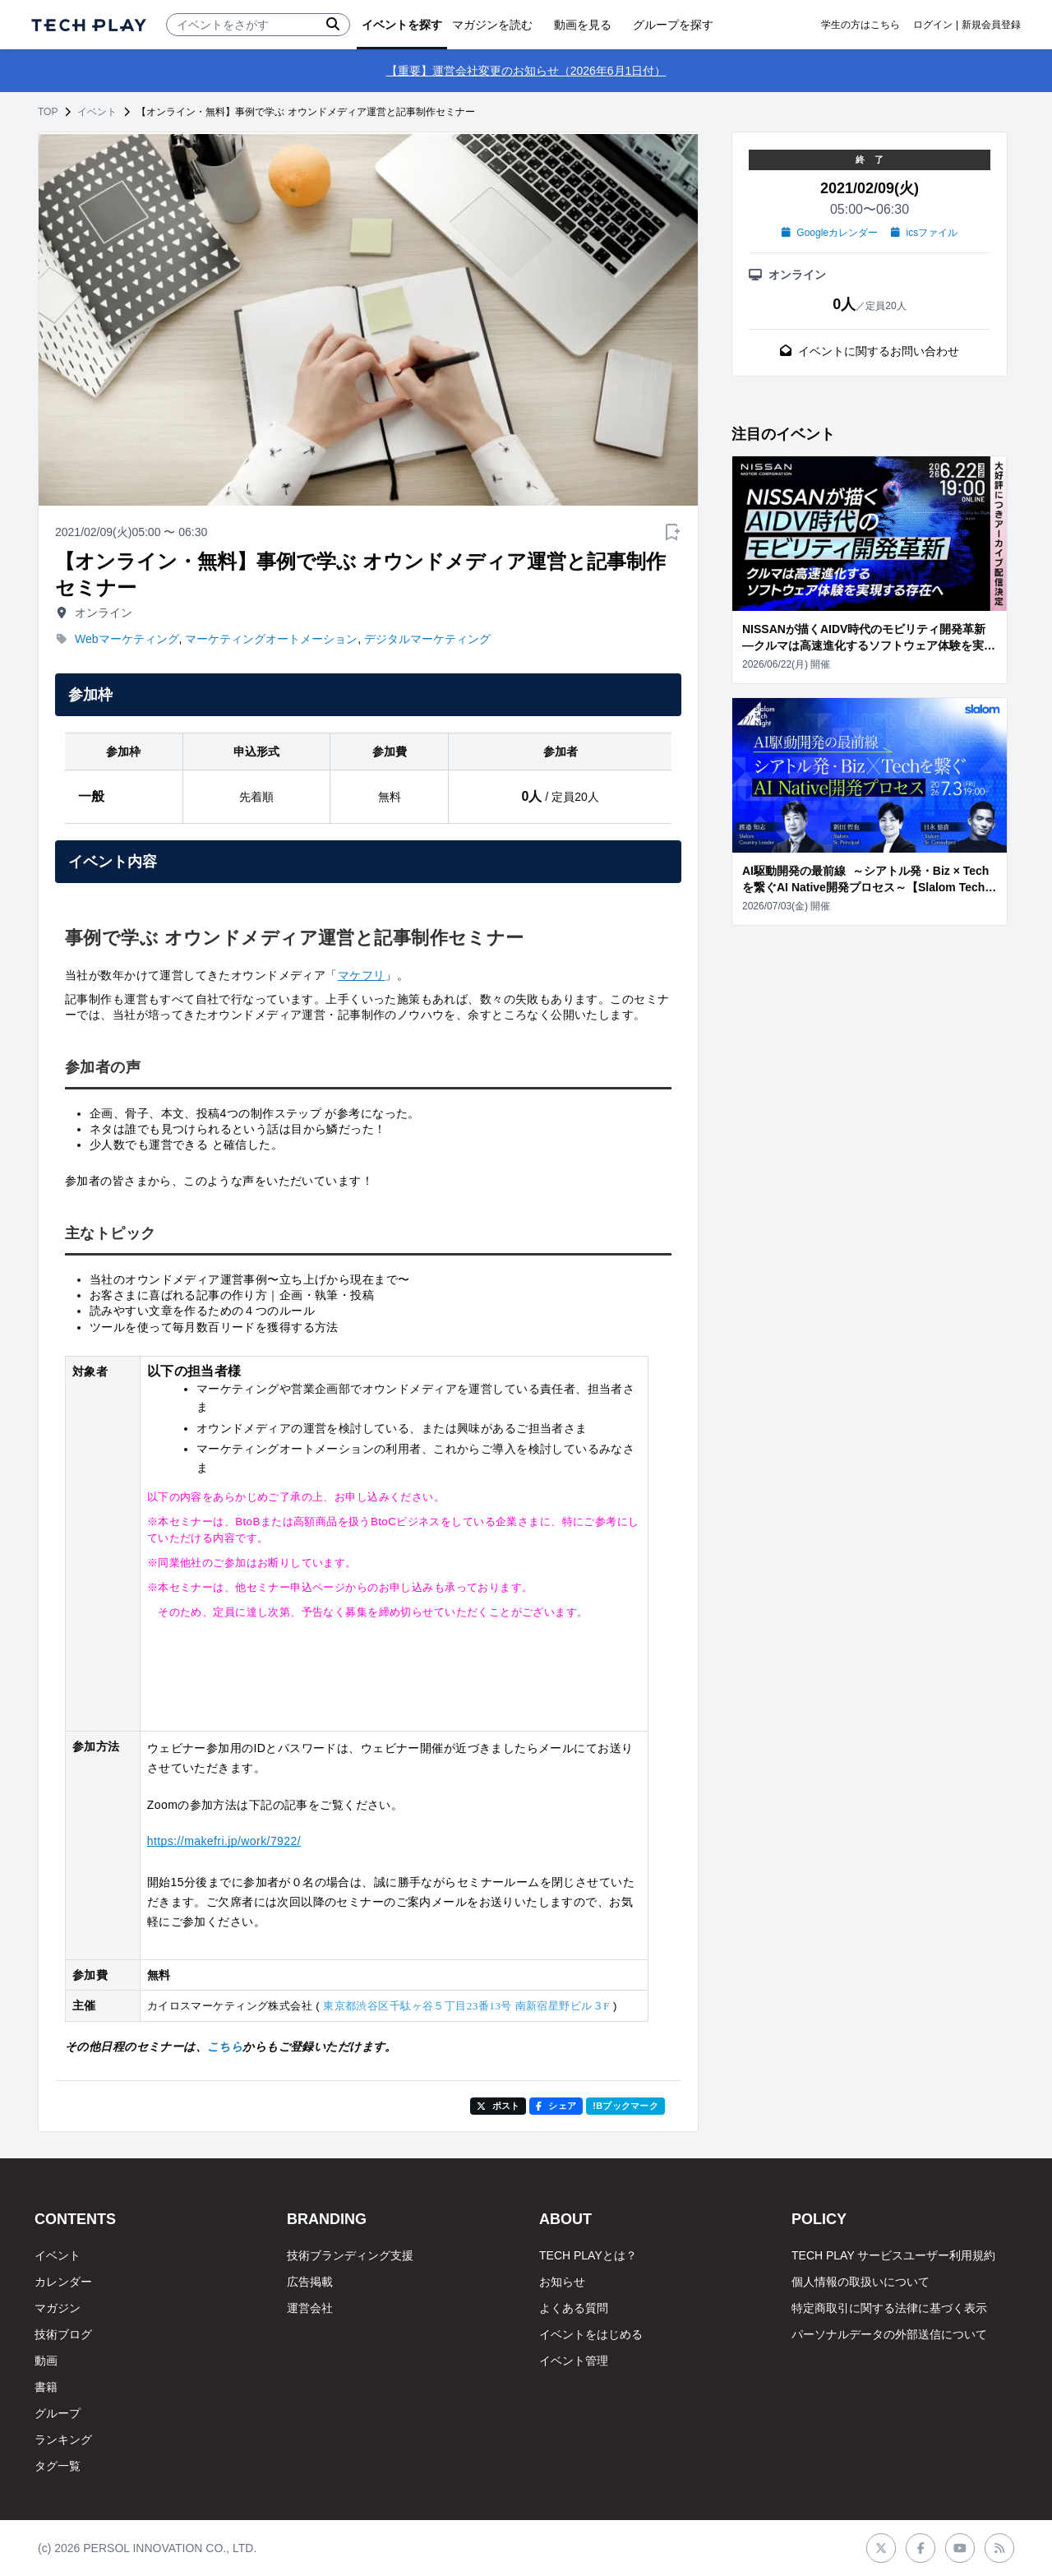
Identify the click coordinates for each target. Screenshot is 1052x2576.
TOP (48, 112)
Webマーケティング (127, 638)
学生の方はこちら (860, 24)
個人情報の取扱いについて (860, 2281)
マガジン (58, 2308)
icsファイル (924, 232)
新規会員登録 (991, 24)
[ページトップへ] (88, 25)
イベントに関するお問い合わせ (869, 351)
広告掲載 (310, 2281)
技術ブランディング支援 (350, 2255)
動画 (46, 2360)
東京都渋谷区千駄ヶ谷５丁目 (466, 2006)
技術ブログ (63, 2334)
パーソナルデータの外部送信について (889, 2334)
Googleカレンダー (830, 232)
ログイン (933, 24)
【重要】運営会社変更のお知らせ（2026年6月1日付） (526, 70)
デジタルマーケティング (427, 638)
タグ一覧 (58, 2465)
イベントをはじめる (591, 2334)
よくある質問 (573, 2308)
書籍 (46, 2386)
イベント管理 (573, 2360)
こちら (224, 2046)
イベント (97, 112)
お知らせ (562, 2281)
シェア (556, 2106)
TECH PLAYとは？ (588, 2255)
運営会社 (310, 2308)
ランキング (63, 2439)
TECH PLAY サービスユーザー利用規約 (893, 2255)
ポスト (498, 2106)
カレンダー (63, 2281)
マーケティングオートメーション (271, 638)
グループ (58, 2413)
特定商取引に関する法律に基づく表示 (889, 2308)
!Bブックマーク (625, 2106)
